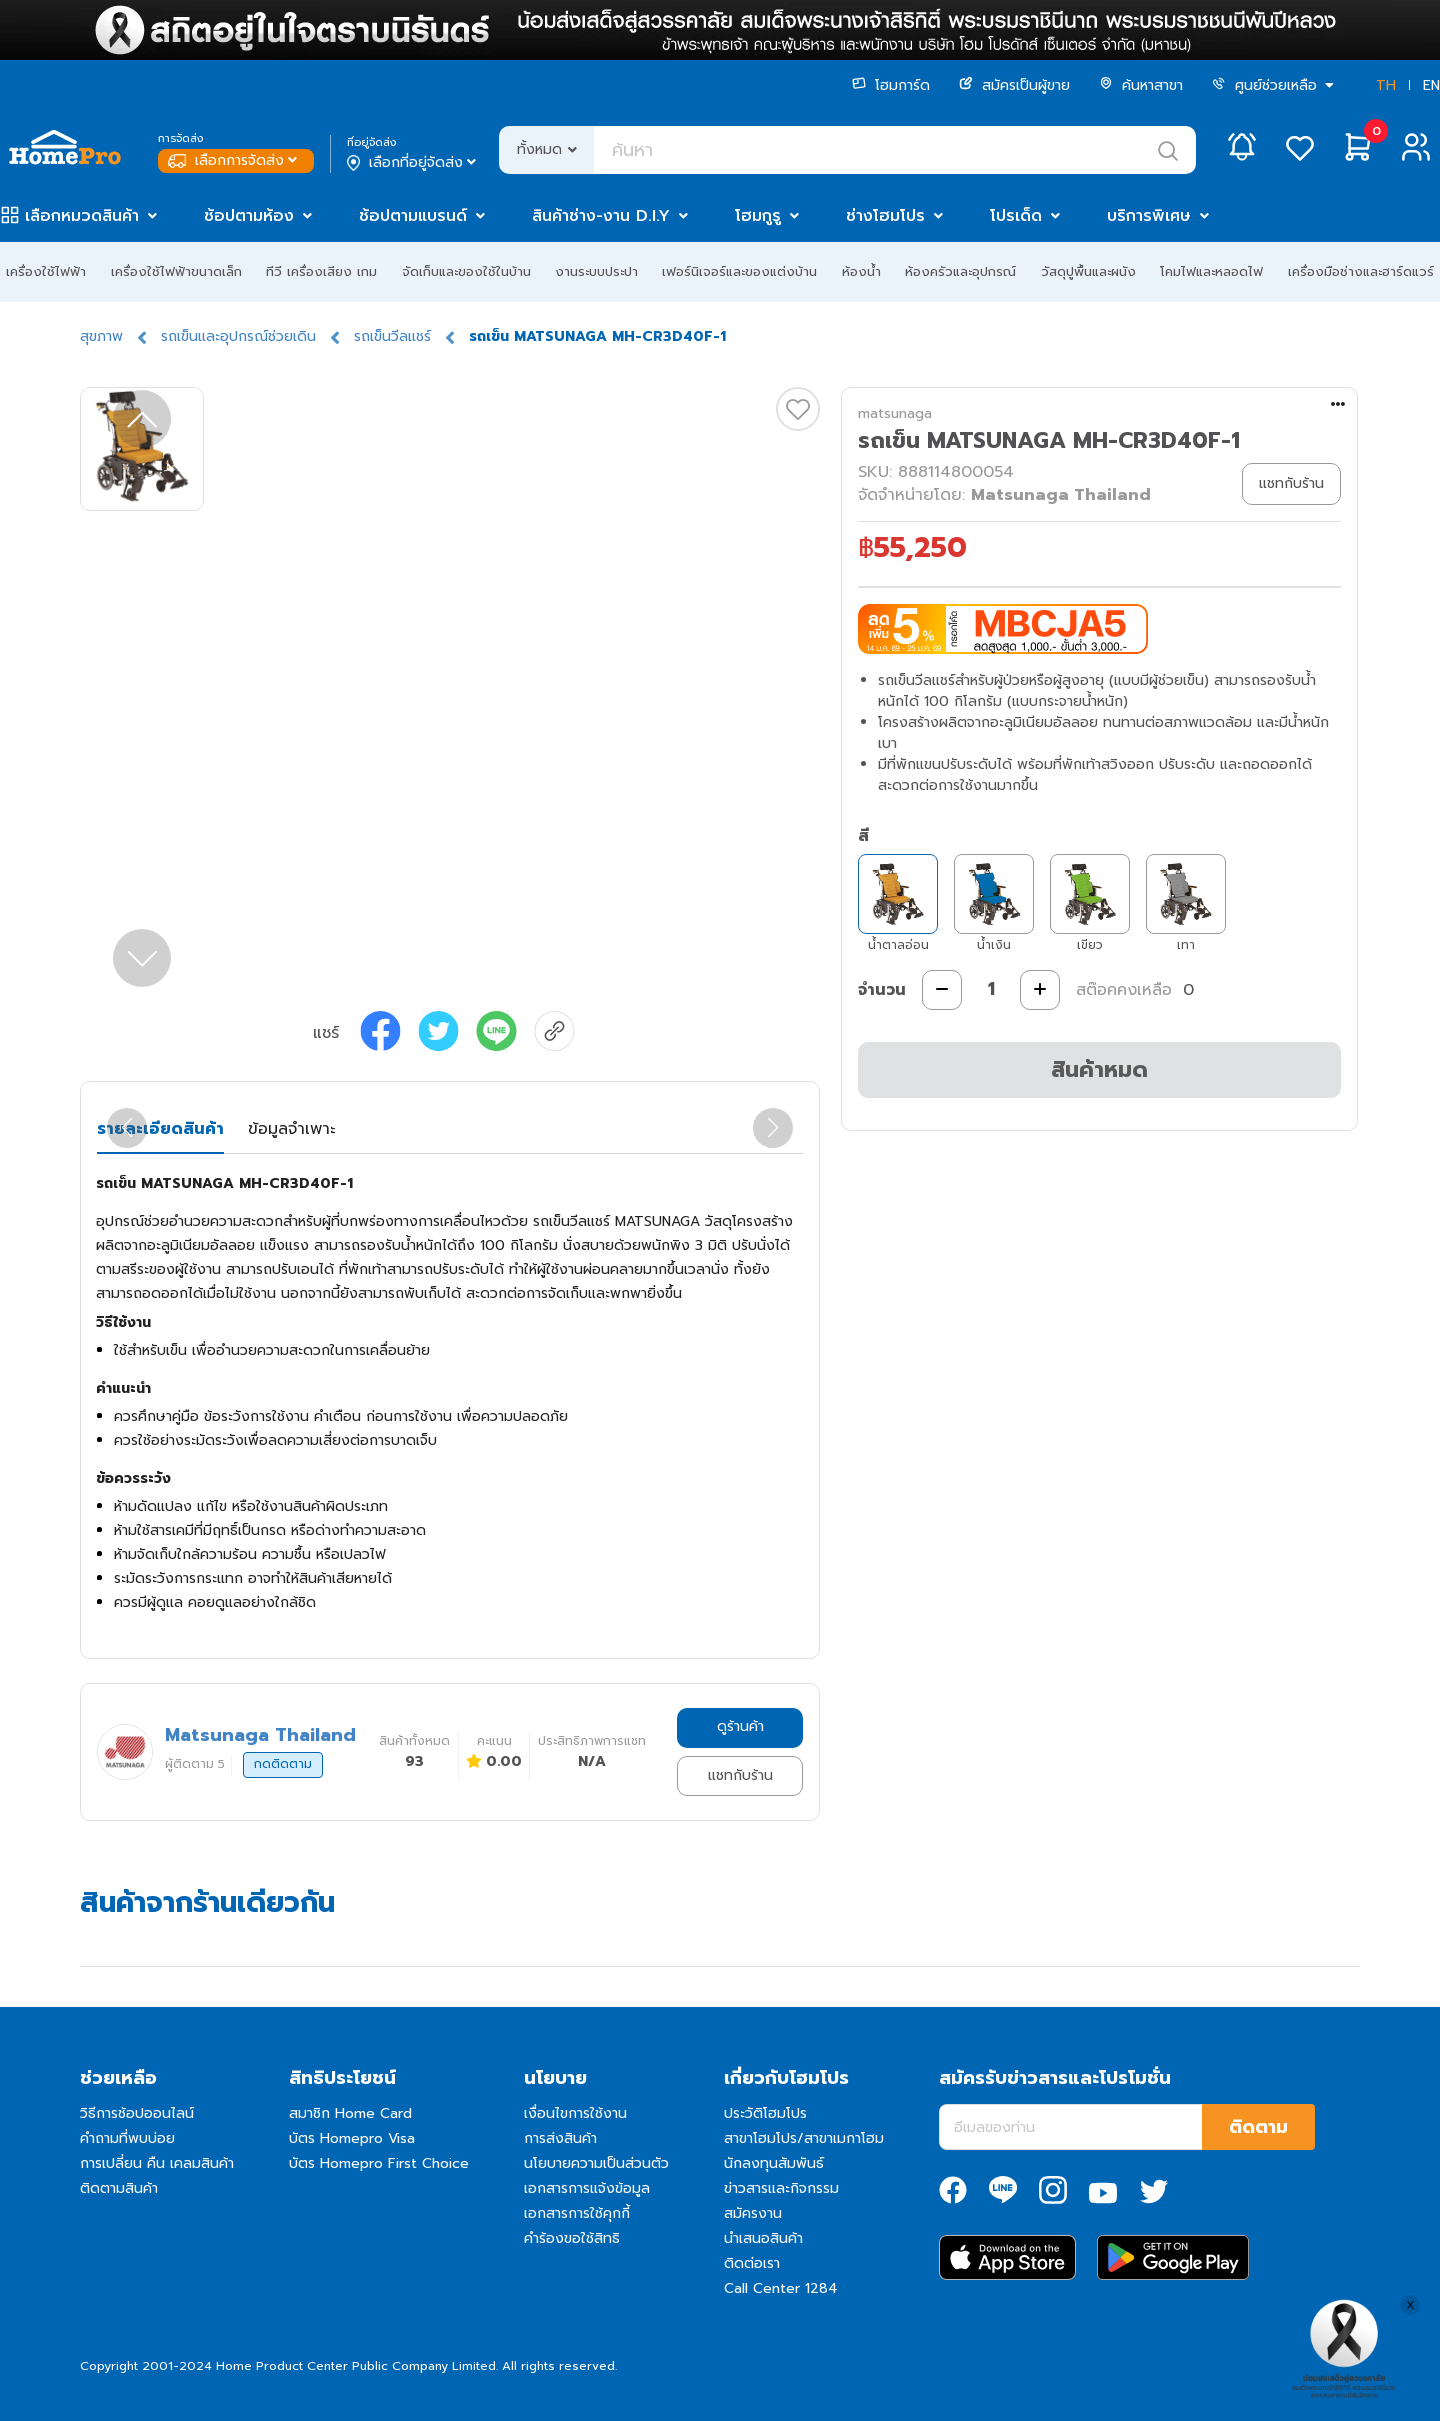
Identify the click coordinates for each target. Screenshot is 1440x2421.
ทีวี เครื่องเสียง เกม (321, 271)
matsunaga (895, 413)
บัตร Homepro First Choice (379, 2163)
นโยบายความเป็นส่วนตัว (596, 2163)
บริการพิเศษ (1149, 216)
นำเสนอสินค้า (763, 2238)
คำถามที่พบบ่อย (127, 2138)
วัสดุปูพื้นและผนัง (1088, 271)
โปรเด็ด (1016, 216)
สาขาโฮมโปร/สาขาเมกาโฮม (804, 2138)
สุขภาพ (101, 336)
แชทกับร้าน (740, 1775)
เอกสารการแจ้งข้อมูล (587, 2188)
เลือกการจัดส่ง (234, 160)
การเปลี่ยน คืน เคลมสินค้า (157, 2163)
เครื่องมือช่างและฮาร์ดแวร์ (1361, 271)
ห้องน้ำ (861, 271)
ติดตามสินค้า (119, 2188)
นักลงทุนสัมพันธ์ (774, 2163)
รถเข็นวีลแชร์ (392, 336)
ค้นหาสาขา (1141, 85)
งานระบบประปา (596, 271)
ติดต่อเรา (752, 2263)
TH (1386, 85)
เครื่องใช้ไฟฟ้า (46, 271)
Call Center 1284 (781, 2288)
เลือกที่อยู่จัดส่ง (413, 163)
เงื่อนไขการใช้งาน (575, 2113)
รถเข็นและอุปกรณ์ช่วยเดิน (238, 336)
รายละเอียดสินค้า (160, 1129)
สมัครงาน (753, 2213)
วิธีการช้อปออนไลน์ (137, 2113)
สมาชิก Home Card (350, 2113)
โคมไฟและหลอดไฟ (1211, 271)
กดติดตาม (283, 1764)
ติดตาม (1258, 2127)
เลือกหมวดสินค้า (82, 216)
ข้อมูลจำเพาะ (291, 1129)
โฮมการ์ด (891, 85)
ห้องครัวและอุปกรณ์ (960, 271)
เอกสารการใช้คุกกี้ (577, 2213)
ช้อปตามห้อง (249, 216)
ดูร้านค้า (740, 1726)
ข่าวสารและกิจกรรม (781, 2188)
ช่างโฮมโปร (885, 216)
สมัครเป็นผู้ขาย (1014, 85)
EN (1431, 85)
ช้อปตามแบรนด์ (413, 216)
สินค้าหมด (1099, 1069)
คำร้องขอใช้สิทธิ (572, 2238)
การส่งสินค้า (560, 2138)
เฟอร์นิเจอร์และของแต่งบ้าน (739, 271)
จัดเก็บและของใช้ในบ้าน (466, 271)
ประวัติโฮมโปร (765, 2113)
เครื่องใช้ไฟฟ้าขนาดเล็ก (176, 271)
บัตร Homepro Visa (352, 2138)
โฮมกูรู (758, 216)
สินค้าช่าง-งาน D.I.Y (601, 216)
